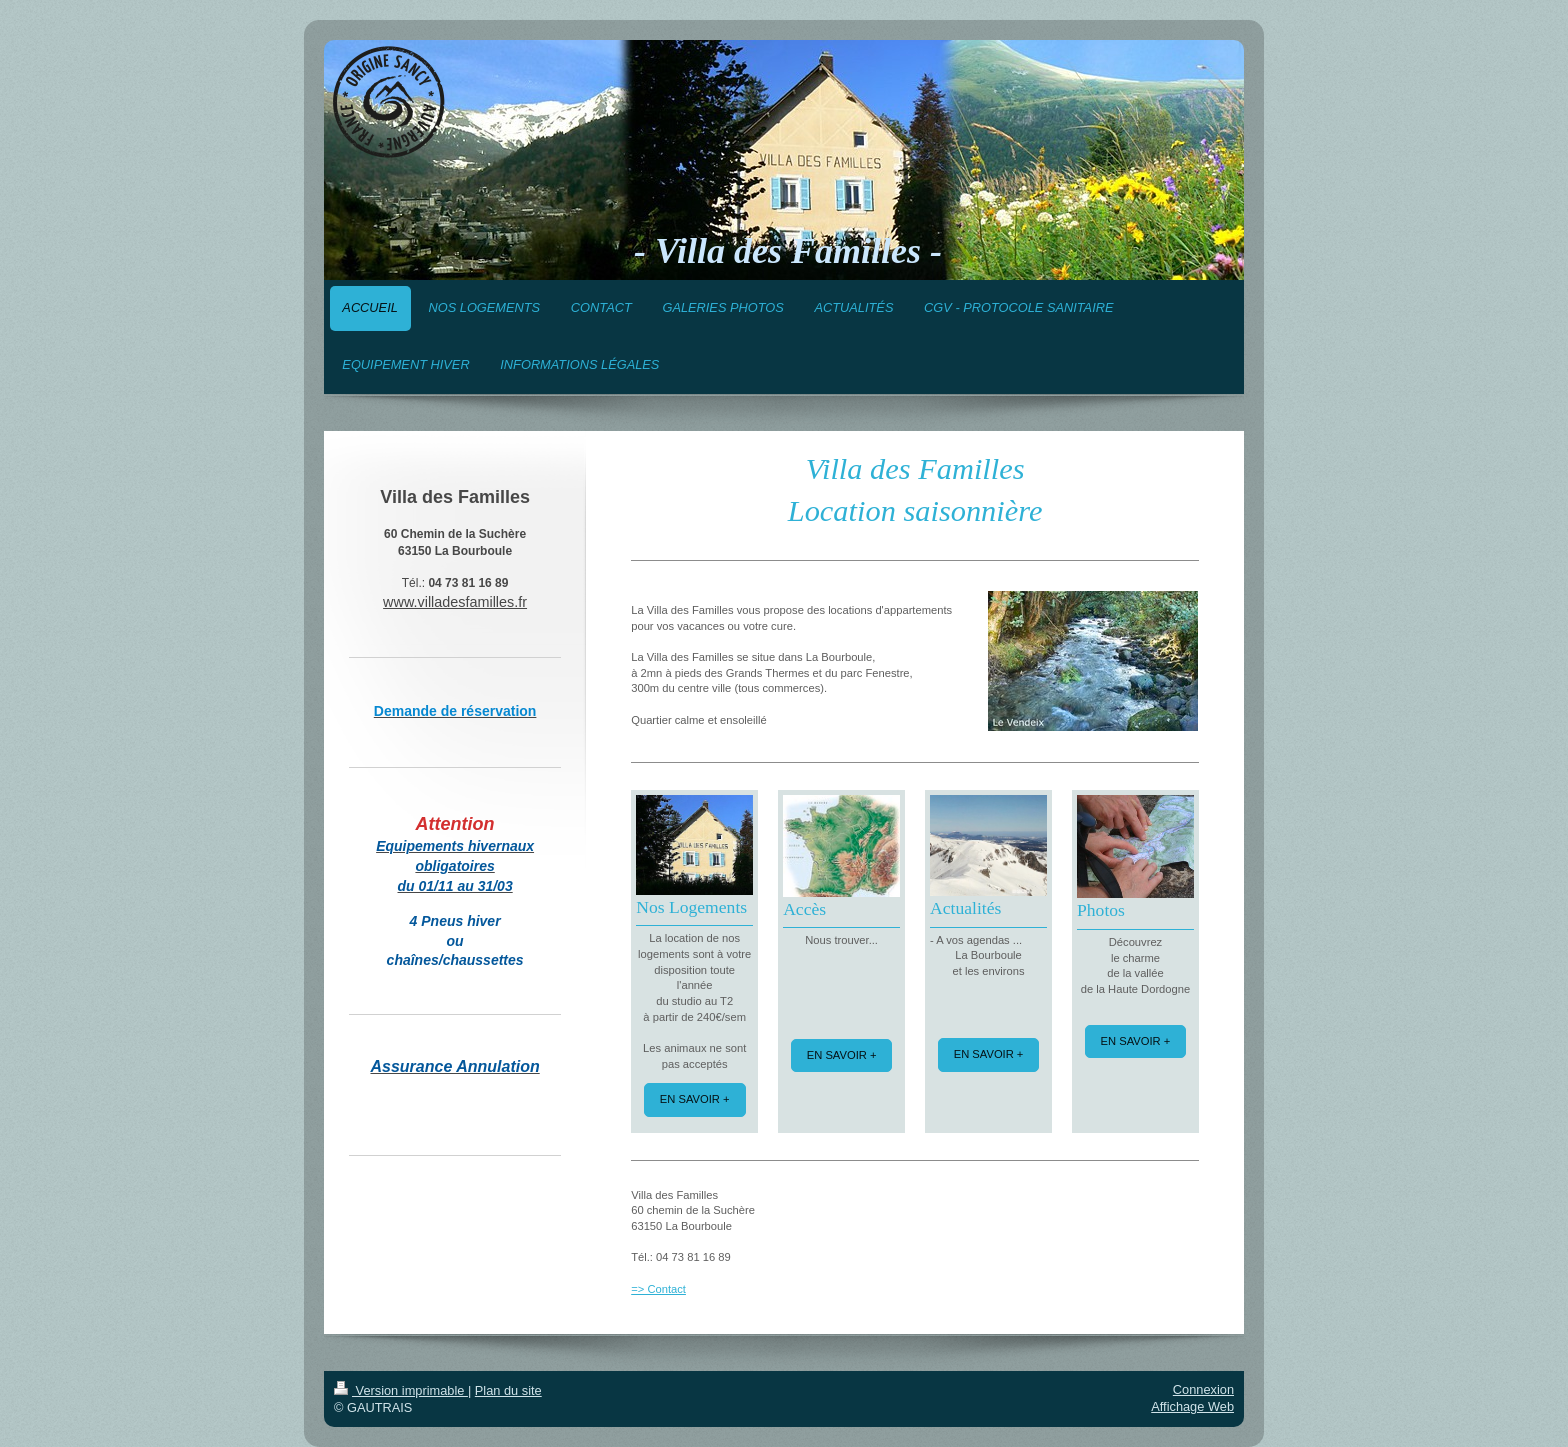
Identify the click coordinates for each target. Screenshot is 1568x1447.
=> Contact (658, 1289)
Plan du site (508, 1390)
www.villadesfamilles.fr (455, 602)
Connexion (1203, 1389)
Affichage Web (1192, 1406)
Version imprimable (401, 1390)
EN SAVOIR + (695, 1099)
